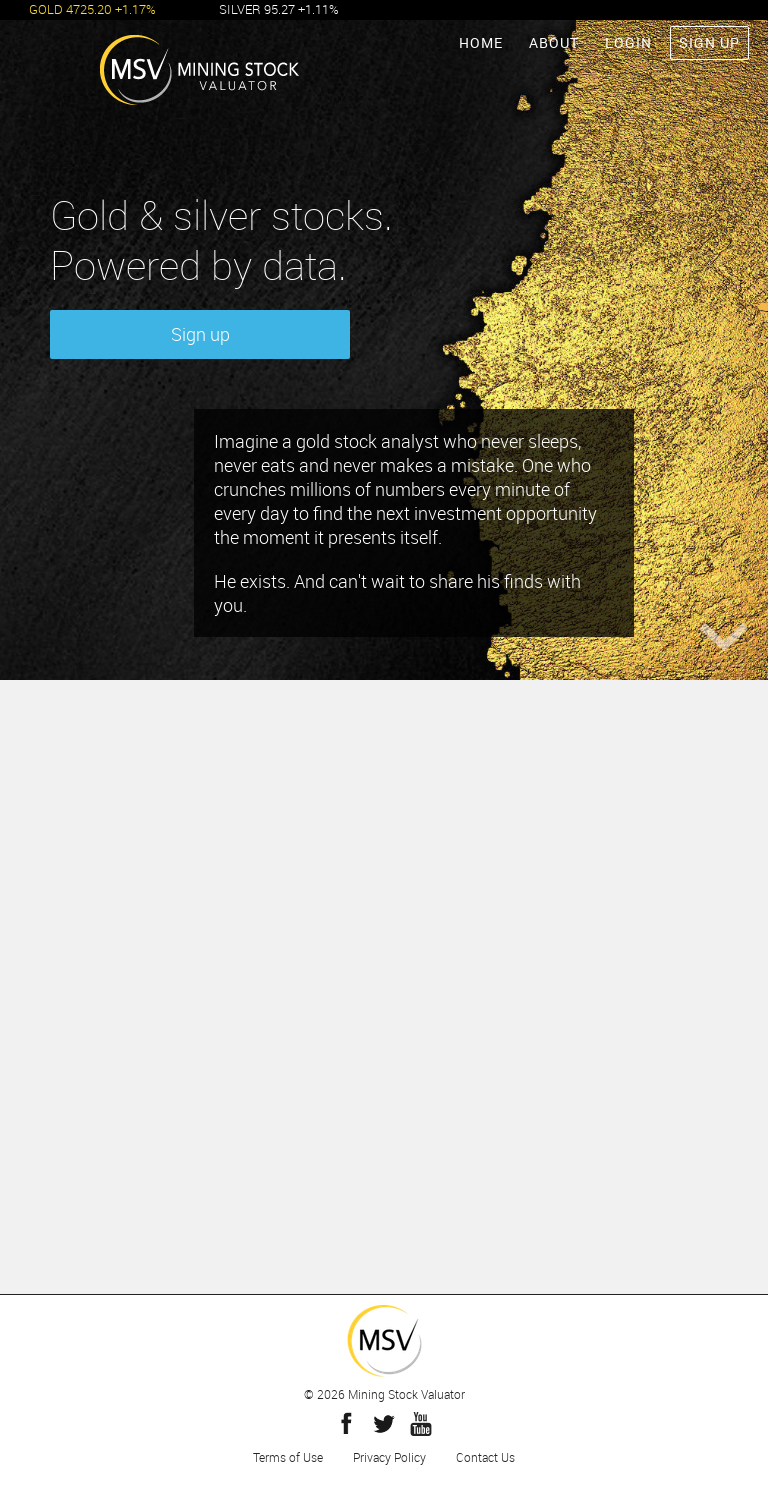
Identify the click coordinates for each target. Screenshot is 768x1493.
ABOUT (554, 42)
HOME (481, 42)
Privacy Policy (389, 1457)
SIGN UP (709, 42)
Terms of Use (288, 1457)
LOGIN (628, 42)
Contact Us (485, 1457)
